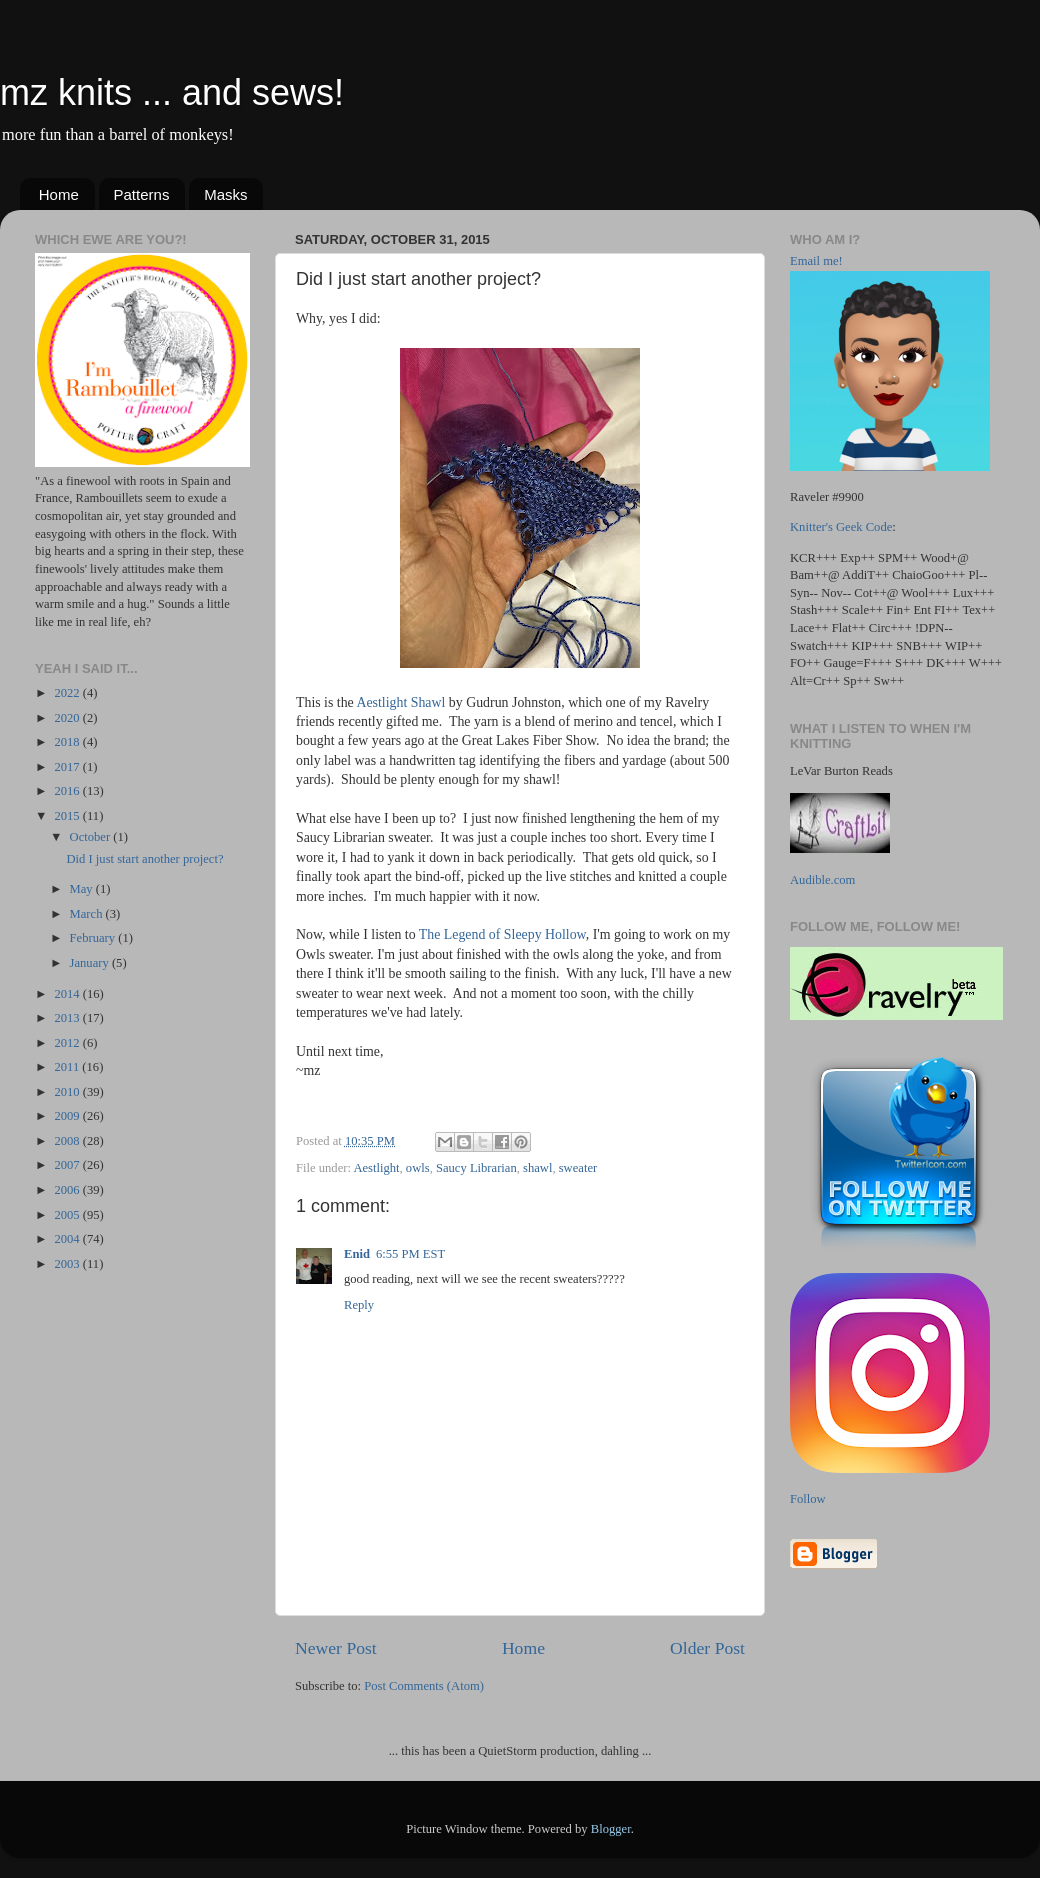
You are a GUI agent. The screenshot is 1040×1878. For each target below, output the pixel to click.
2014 (68, 994)
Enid (357, 1254)
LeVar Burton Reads (841, 771)
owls (418, 1168)
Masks (225, 194)
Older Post (707, 1648)
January (91, 963)
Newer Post (336, 1648)
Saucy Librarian (476, 1168)
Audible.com (822, 880)
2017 (68, 767)
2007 (68, 1165)
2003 (68, 1264)
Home (59, 194)
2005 (68, 1215)
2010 (68, 1092)
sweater (578, 1168)
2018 (68, 742)
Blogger (611, 1829)
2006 (68, 1190)
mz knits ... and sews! (172, 92)
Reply (359, 1305)
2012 (68, 1043)
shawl (537, 1168)
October (92, 837)
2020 (68, 718)
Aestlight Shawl (400, 702)
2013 (68, 1018)
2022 (68, 693)
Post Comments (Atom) (424, 1686)
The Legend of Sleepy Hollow (502, 934)
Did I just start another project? (144, 859)
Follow (808, 1499)
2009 (68, 1116)
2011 (68, 1067)
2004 (68, 1239)
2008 (68, 1141)
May (83, 889)
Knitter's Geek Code (841, 527)
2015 (68, 816)
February (94, 938)
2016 (68, 791)
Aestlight (376, 1168)
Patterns (142, 194)
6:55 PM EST (410, 1254)
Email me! (816, 261)
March (88, 914)
